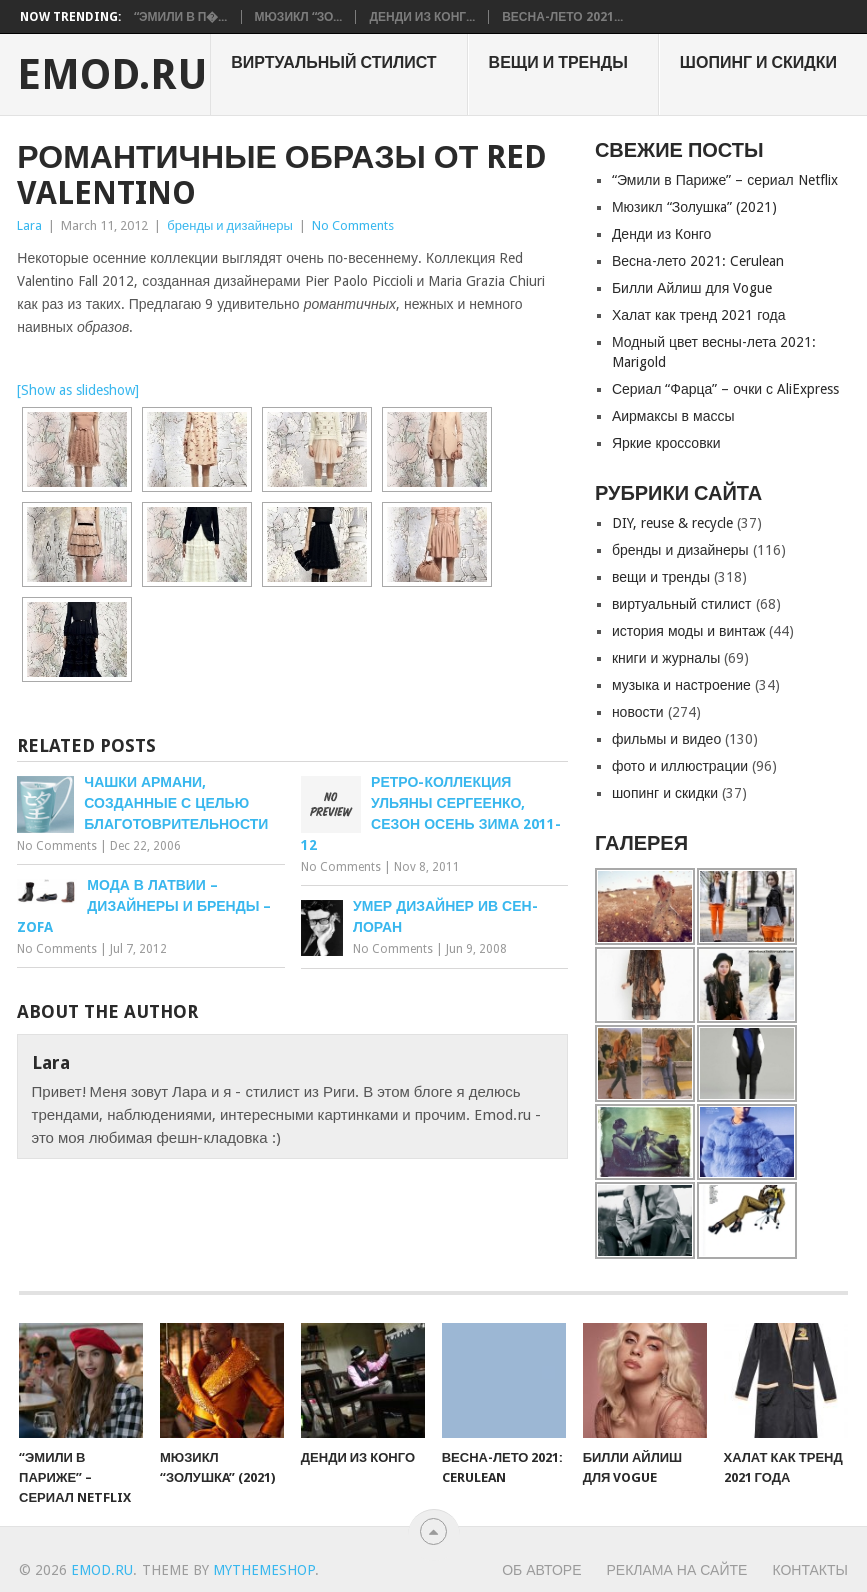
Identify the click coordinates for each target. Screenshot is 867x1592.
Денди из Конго (662, 234)
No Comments (353, 225)
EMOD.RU (112, 75)
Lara (29, 225)
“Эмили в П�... (181, 17)
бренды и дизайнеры (230, 225)
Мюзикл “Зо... (299, 17)
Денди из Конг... (422, 17)
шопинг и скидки (758, 62)
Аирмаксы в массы (673, 416)
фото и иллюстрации (680, 766)
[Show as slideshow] (78, 390)
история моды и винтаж (689, 631)
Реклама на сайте (677, 1570)
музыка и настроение (681, 685)
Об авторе (541, 1570)
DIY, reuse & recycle (672, 523)
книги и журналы (666, 658)
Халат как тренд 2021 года (699, 315)
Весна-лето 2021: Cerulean (698, 261)
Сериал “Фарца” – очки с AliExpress (725, 389)
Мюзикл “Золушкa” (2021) (694, 207)
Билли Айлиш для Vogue (692, 288)
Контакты (810, 1570)
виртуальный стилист (333, 62)
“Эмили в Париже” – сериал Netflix (725, 180)
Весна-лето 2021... (562, 17)
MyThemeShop (264, 1570)
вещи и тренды (558, 62)
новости (638, 712)
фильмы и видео (666, 739)
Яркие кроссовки (666, 443)
